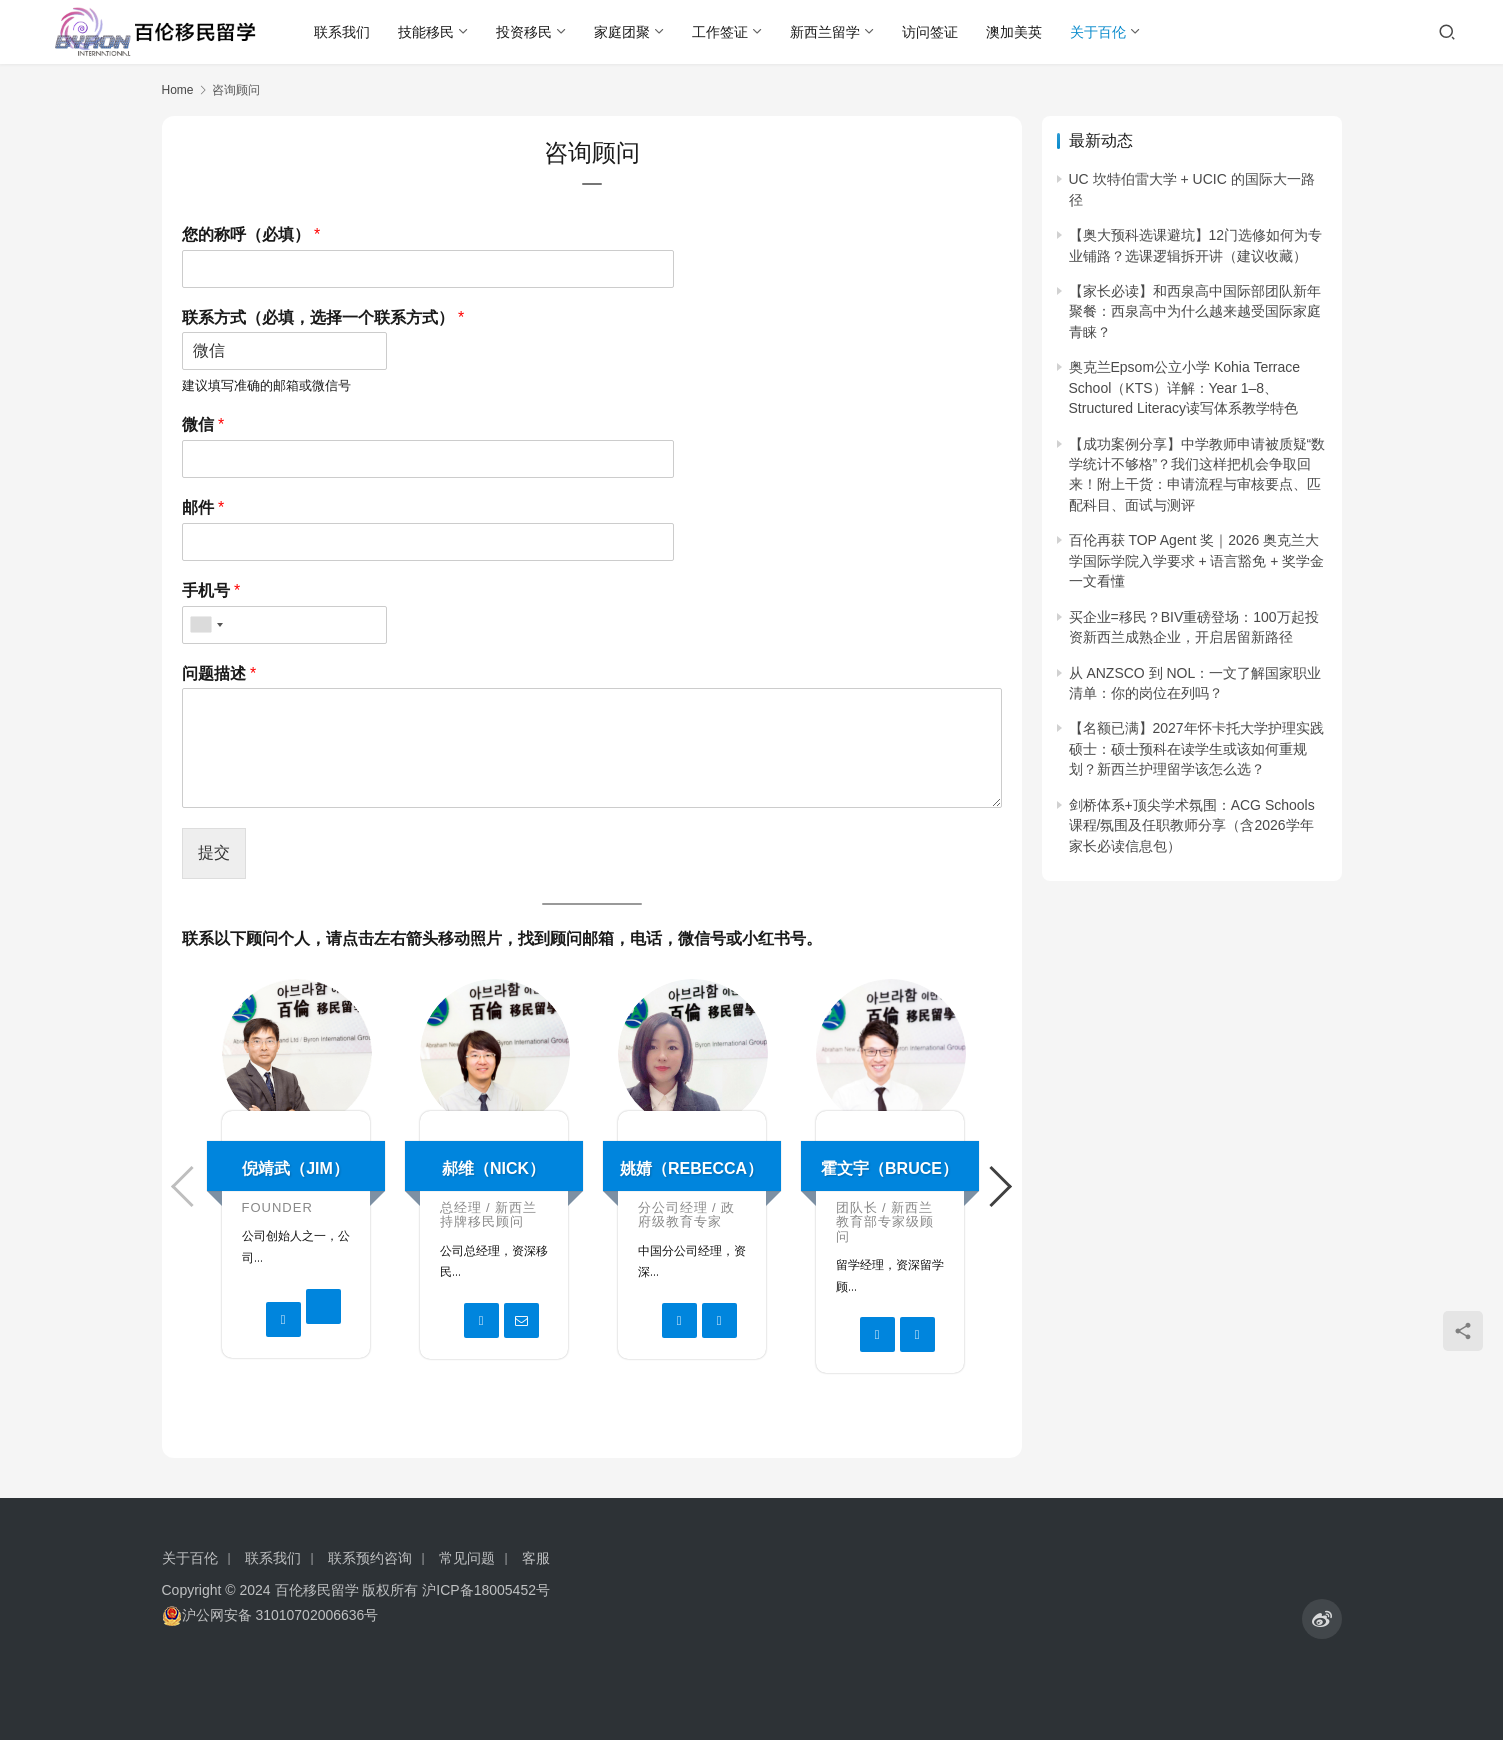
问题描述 (219, 673)
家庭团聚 (622, 32)
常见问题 (467, 1558)
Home (178, 90)
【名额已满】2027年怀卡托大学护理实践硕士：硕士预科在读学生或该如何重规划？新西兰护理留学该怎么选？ (1196, 748)
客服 (536, 1558)
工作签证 (720, 32)
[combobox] (206, 625)
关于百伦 (1098, 32)
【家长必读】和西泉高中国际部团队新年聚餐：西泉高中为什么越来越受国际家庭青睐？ (1195, 311)
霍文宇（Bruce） (889, 1168)
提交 (214, 852)
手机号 (211, 590)
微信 (203, 424)
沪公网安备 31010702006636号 (270, 1615)
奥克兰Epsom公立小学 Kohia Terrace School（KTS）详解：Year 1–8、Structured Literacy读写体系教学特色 (1185, 387)
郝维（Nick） (493, 1168)
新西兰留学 (825, 32)
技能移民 (426, 32)
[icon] (1322, 1619)
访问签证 (930, 32)
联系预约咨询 (370, 1558)
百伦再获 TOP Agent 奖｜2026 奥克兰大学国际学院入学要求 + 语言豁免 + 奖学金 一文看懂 (1197, 560)
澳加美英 (1014, 32)
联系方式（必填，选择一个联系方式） (323, 317)
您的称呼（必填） (251, 234)
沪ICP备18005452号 (486, 1590)
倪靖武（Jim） (295, 1168)
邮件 (203, 507)
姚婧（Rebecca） (691, 1168)
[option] (296, 1178)
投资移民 (524, 32)
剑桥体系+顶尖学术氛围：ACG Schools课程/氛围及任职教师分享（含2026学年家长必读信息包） (1192, 825)
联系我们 (342, 32)
